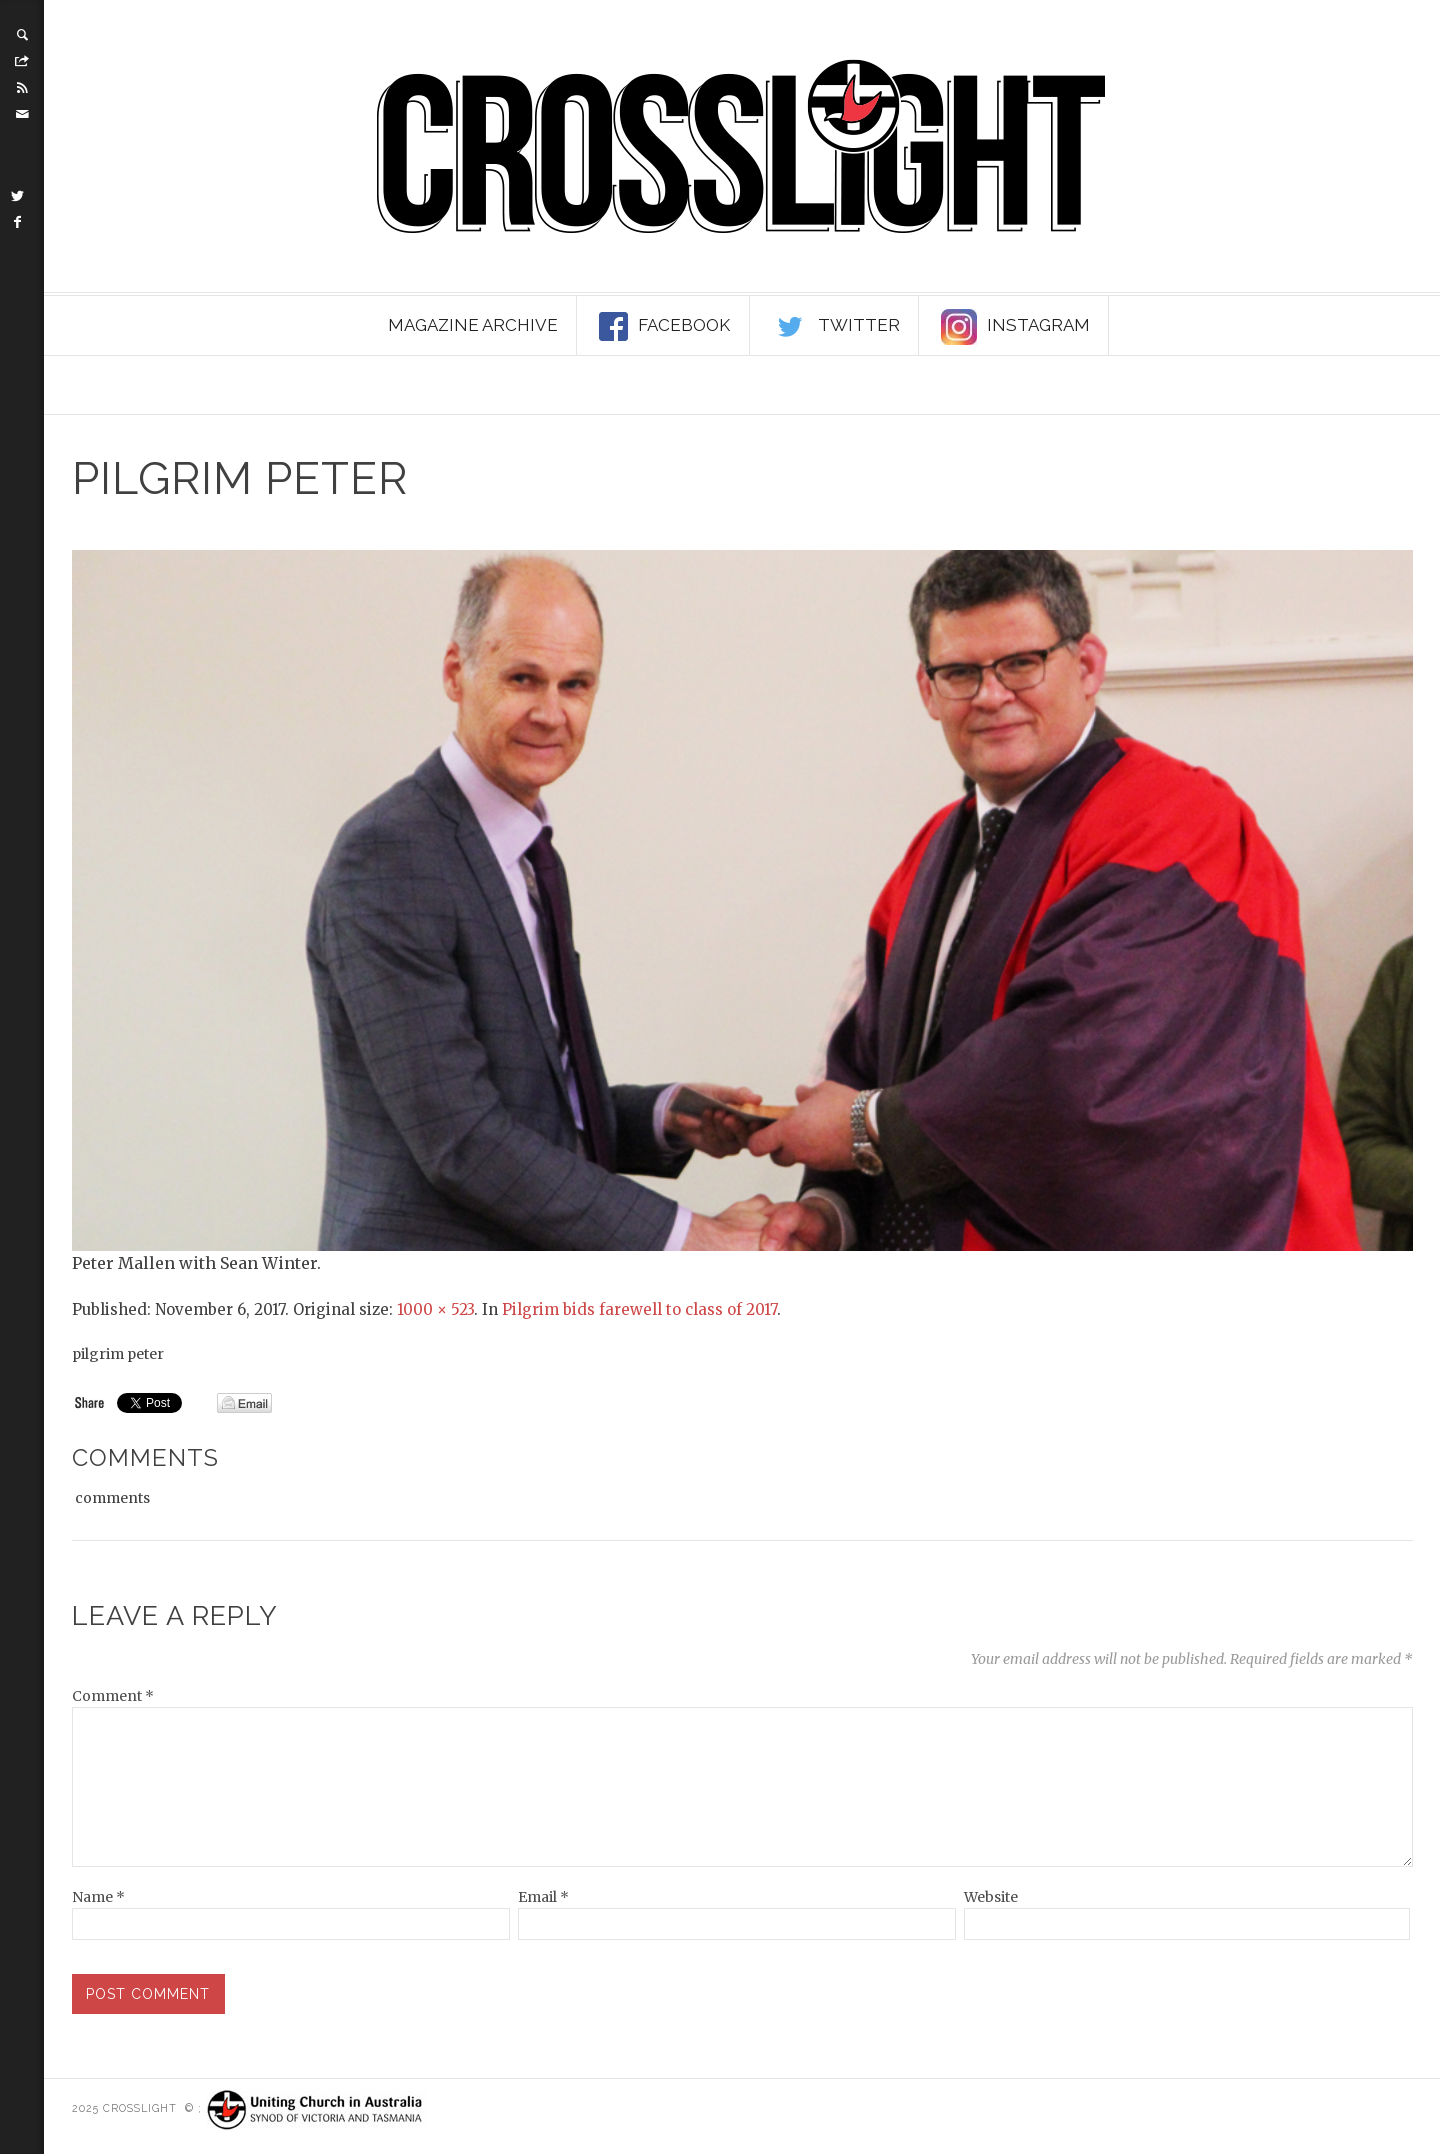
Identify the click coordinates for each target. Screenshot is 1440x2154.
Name (98, 1897)
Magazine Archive (473, 325)
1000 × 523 (435, 1309)
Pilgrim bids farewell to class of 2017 (639, 1309)
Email (543, 1897)
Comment (113, 1696)
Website (991, 1897)
